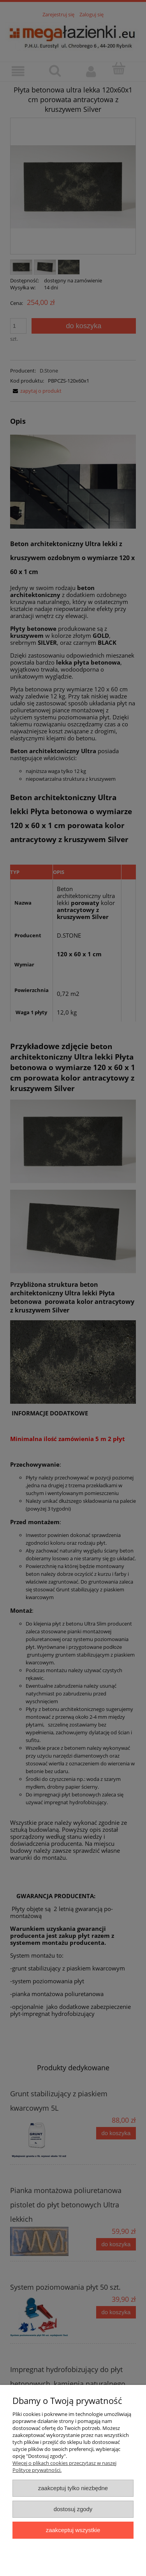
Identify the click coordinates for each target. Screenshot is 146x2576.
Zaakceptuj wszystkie (73, 2530)
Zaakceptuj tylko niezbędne (73, 2488)
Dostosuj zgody (73, 2509)
